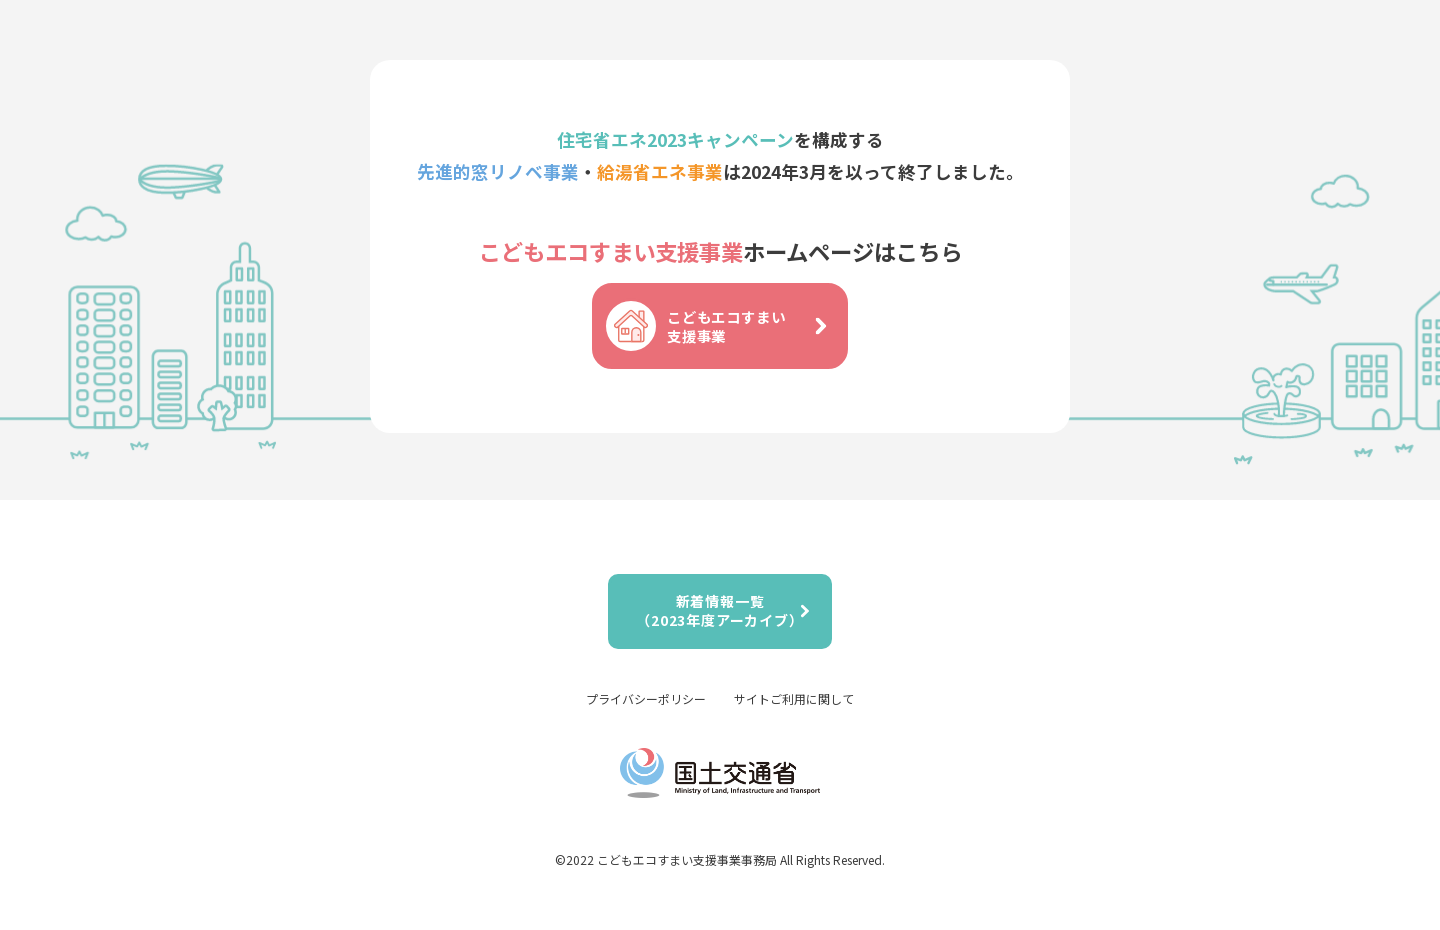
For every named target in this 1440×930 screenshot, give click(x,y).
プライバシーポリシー (646, 698)
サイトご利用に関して (794, 698)
